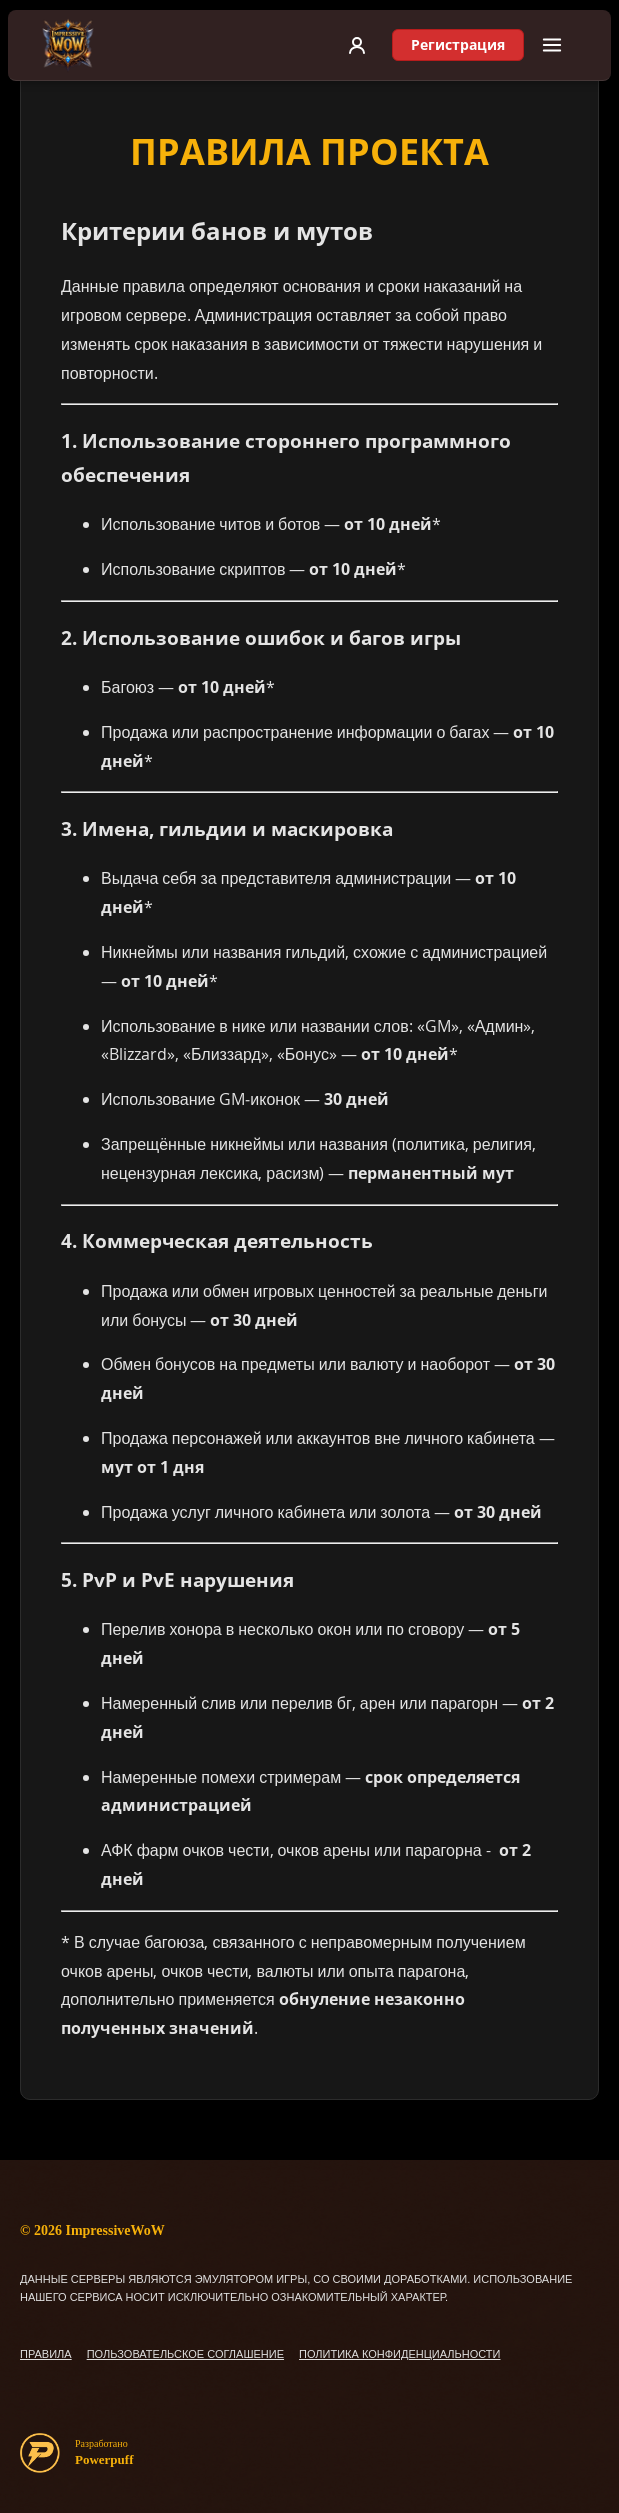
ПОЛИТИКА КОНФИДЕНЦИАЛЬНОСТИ (399, 2354)
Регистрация (458, 44)
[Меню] (552, 45)
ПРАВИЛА (46, 2354)
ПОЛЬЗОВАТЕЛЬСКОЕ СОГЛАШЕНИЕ (185, 2354)
